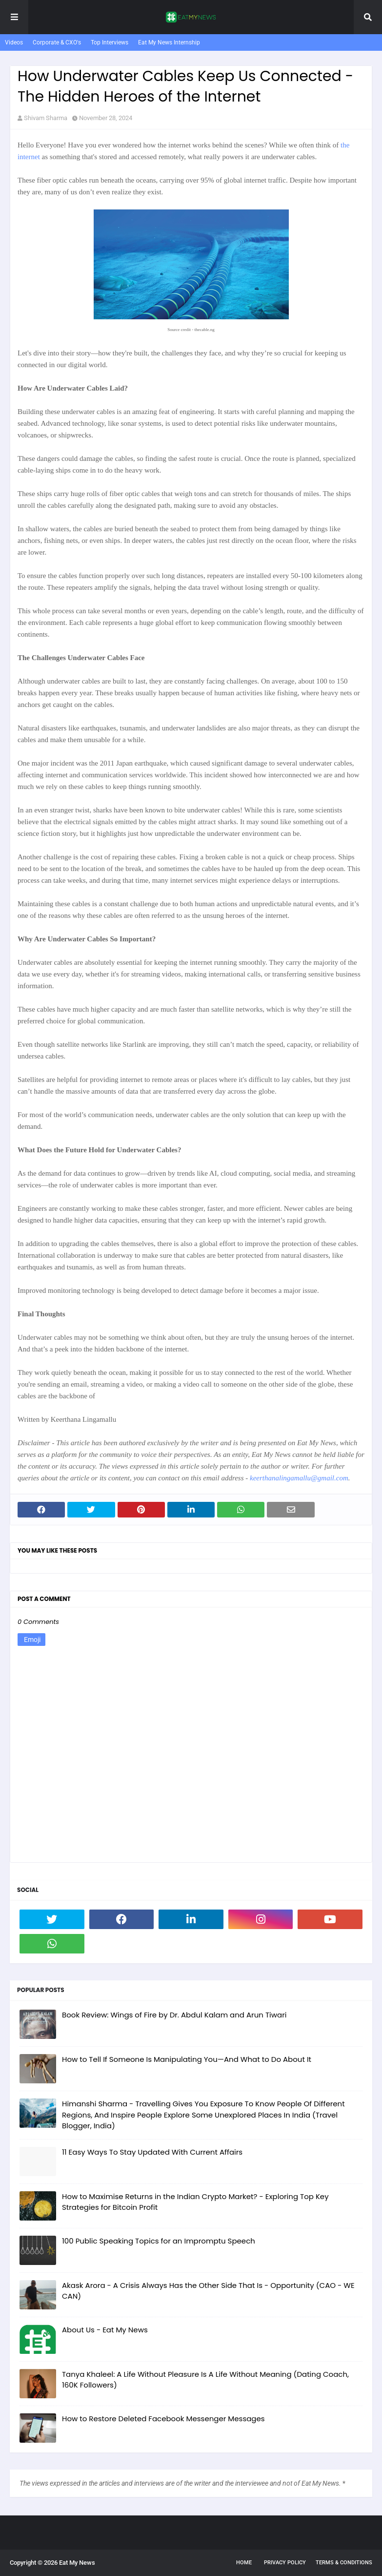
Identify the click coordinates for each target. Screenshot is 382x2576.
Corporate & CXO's (57, 42)
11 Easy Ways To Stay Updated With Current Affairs (152, 2152)
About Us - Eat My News (105, 2330)
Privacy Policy (285, 2562)
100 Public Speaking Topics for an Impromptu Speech (158, 2241)
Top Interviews (109, 42)
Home (244, 2562)
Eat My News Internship (169, 42)
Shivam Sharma (45, 118)
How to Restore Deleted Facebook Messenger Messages (163, 2418)
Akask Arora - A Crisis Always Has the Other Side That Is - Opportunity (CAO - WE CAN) (208, 2291)
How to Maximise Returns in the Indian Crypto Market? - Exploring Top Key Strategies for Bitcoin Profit (195, 2202)
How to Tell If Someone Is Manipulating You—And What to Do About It (186, 2059)
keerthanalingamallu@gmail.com (299, 1478)
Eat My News (77, 2562)
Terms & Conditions (344, 2562)
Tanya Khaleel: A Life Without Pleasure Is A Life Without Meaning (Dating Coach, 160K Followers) (205, 2379)
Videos (14, 42)
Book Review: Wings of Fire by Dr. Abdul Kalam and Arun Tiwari (174, 2015)
